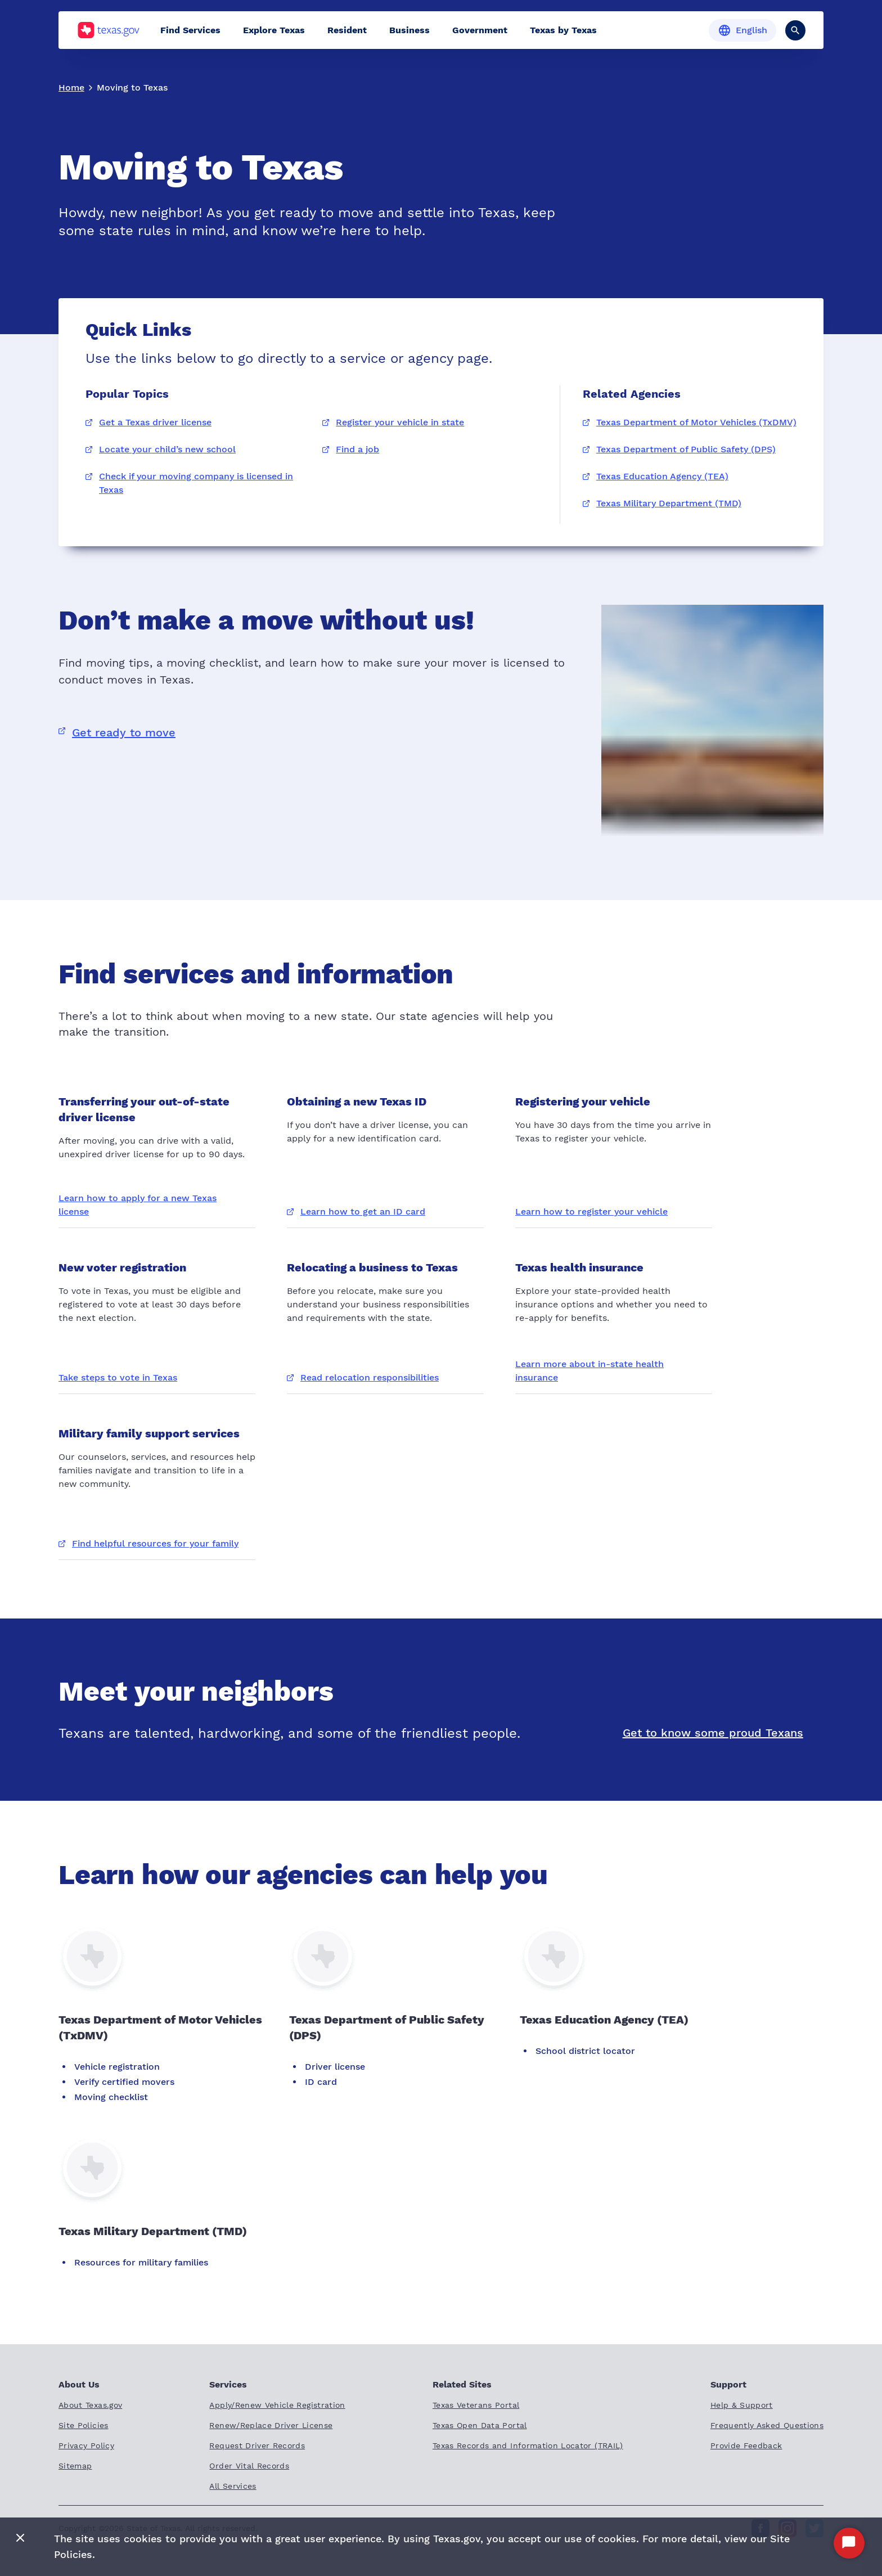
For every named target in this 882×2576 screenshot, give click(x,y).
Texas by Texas (563, 30)
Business (409, 30)
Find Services (190, 30)
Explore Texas (274, 30)
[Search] (795, 30)
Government (479, 30)
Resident (347, 30)
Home (71, 87)
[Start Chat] (849, 2543)
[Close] (20, 2538)
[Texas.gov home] (108, 30)
